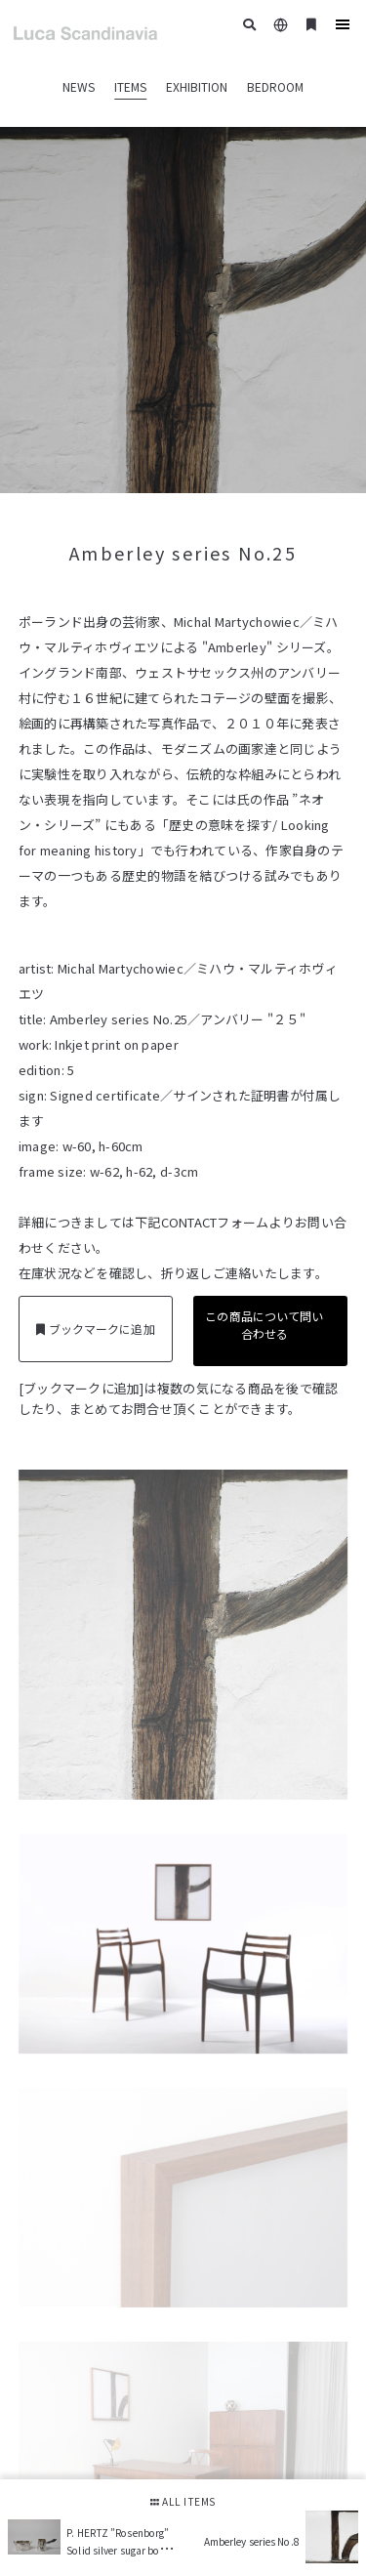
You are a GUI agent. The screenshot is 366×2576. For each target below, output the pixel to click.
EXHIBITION (196, 86)
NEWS (78, 86)
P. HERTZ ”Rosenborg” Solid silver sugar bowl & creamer (118, 2549)
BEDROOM (275, 86)
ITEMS (130, 86)
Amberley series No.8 (252, 2541)
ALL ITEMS (183, 2501)
